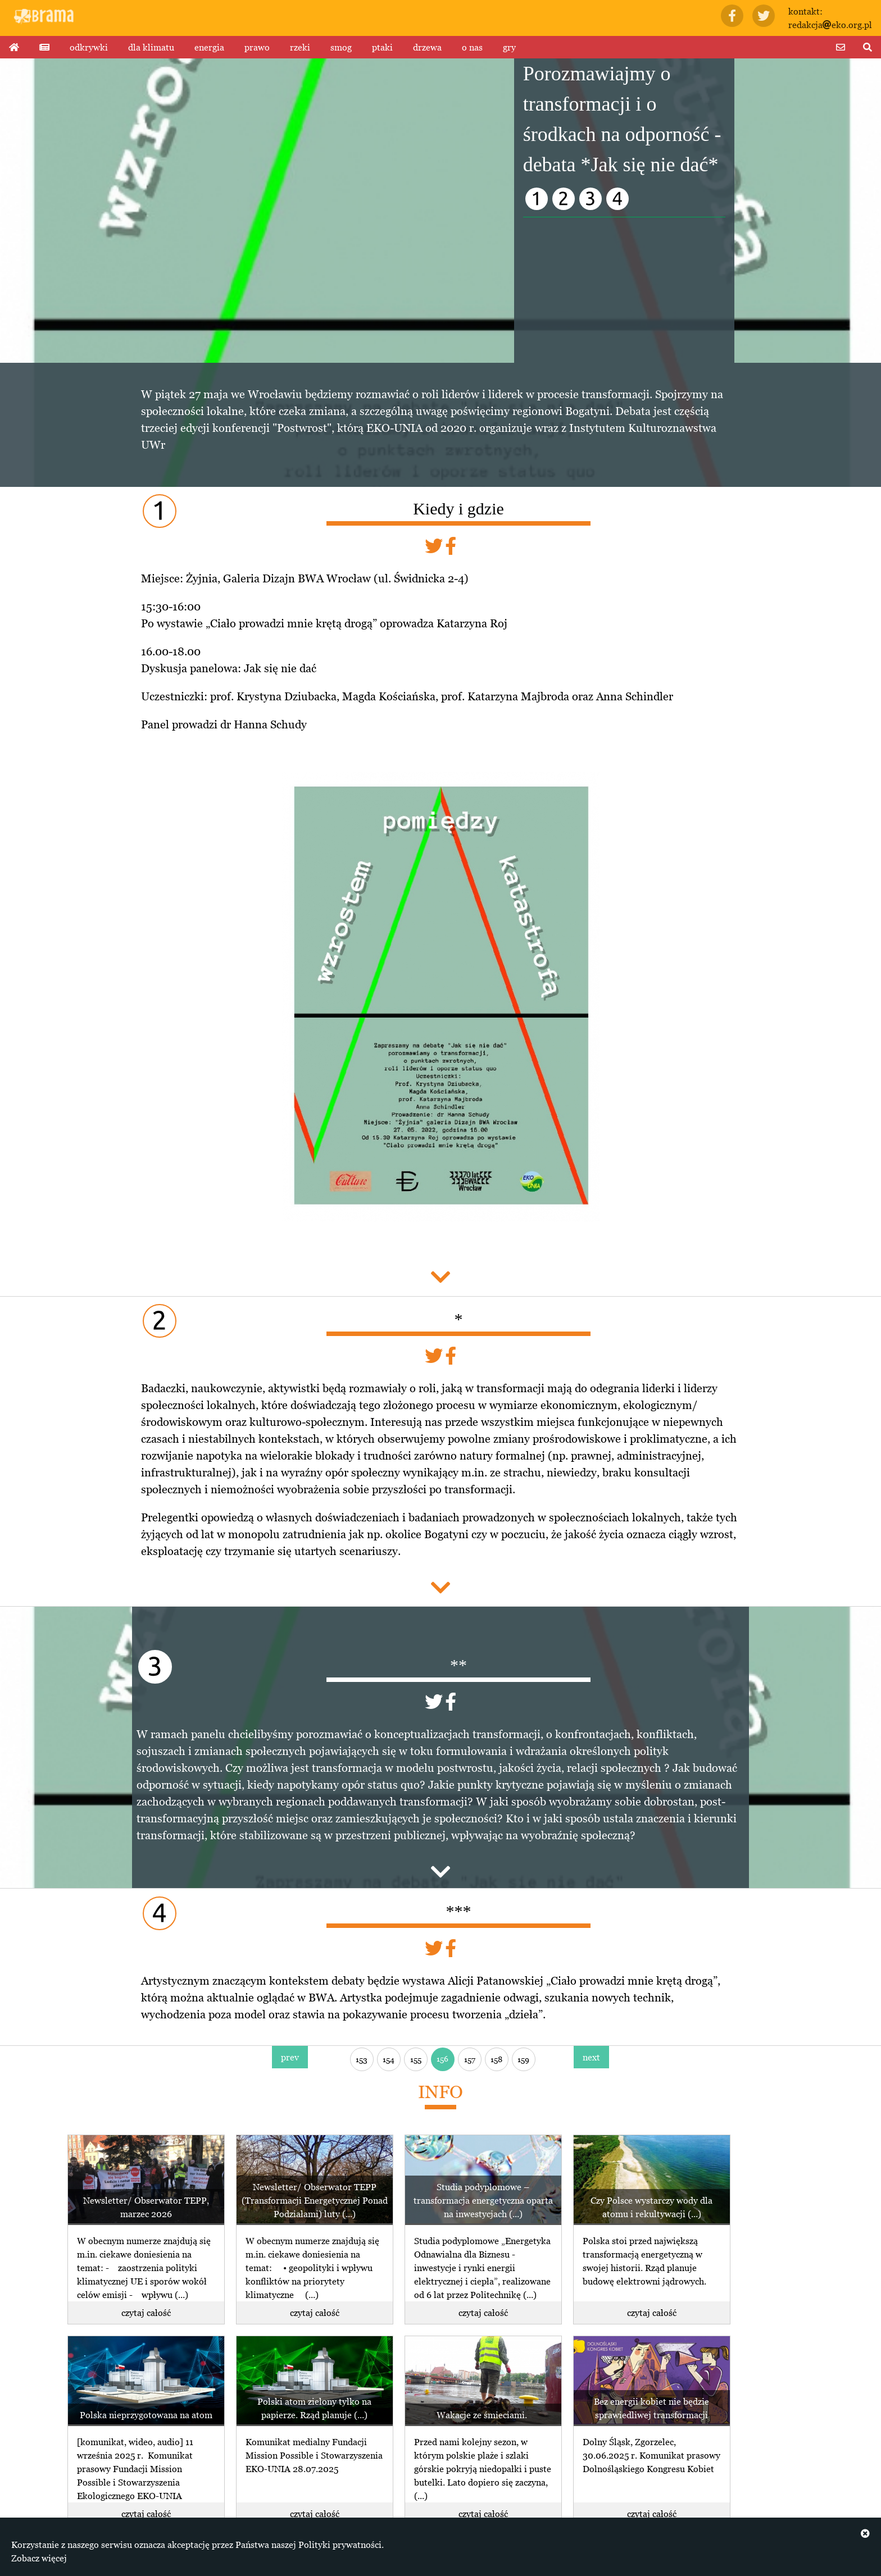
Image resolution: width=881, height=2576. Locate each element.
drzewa (427, 47)
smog (341, 47)
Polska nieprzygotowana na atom (146, 2415)
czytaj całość (146, 2313)
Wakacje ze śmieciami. (483, 2415)
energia (209, 47)
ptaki (382, 47)
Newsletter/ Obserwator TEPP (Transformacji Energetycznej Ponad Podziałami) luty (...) (315, 2200)
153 (361, 2059)
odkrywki (89, 47)
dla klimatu (151, 47)
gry (509, 47)
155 (415, 2059)
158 (496, 2059)
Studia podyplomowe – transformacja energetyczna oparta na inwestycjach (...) (483, 2200)
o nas (472, 47)
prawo (257, 47)
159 (523, 2059)
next (591, 2057)
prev (290, 2057)
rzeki (300, 47)
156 (442, 2058)
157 (469, 2059)
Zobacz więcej (39, 2558)
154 (388, 2059)
